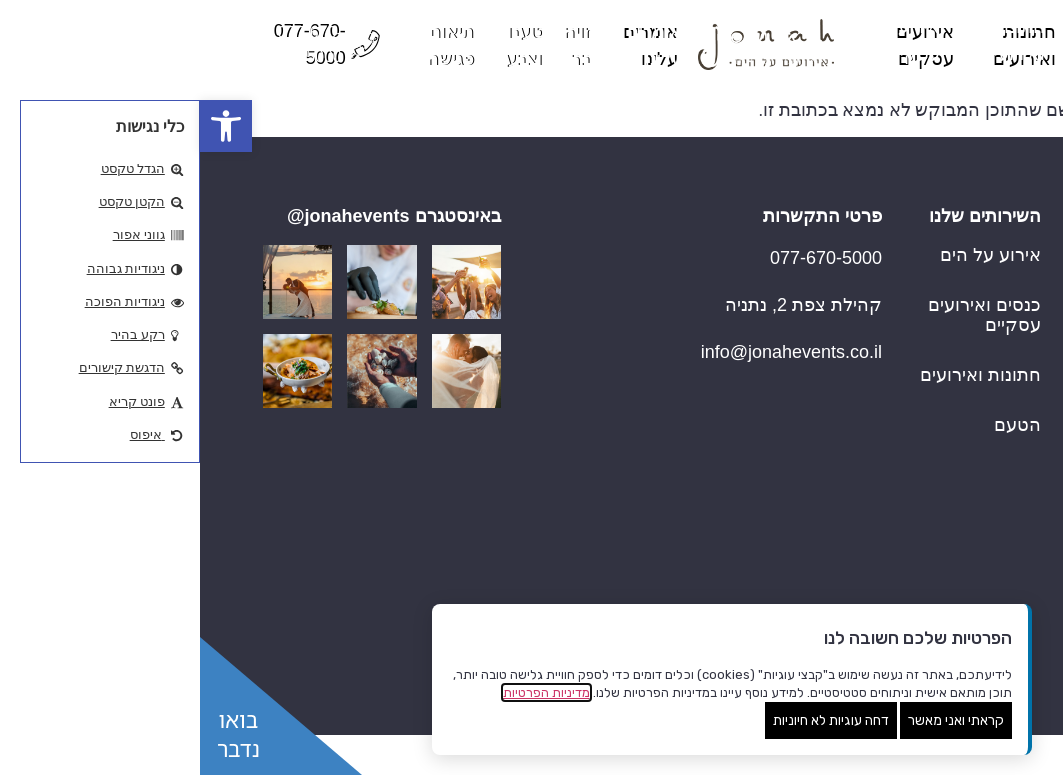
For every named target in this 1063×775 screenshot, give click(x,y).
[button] (26, 126)
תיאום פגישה (951, 655)
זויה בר (974, 555)
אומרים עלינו (951, 505)
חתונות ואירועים (939, 355)
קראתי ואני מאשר (756, 720)
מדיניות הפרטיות (346, 692)
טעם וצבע (961, 605)
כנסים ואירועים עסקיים (784, 315)
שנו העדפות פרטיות (990, 750)
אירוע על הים (790, 255)
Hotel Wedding (941, 305)
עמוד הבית (959, 255)
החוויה (975, 455)
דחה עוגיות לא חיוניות (631, 720)
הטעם (817, 425)
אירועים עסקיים (940, 405)
